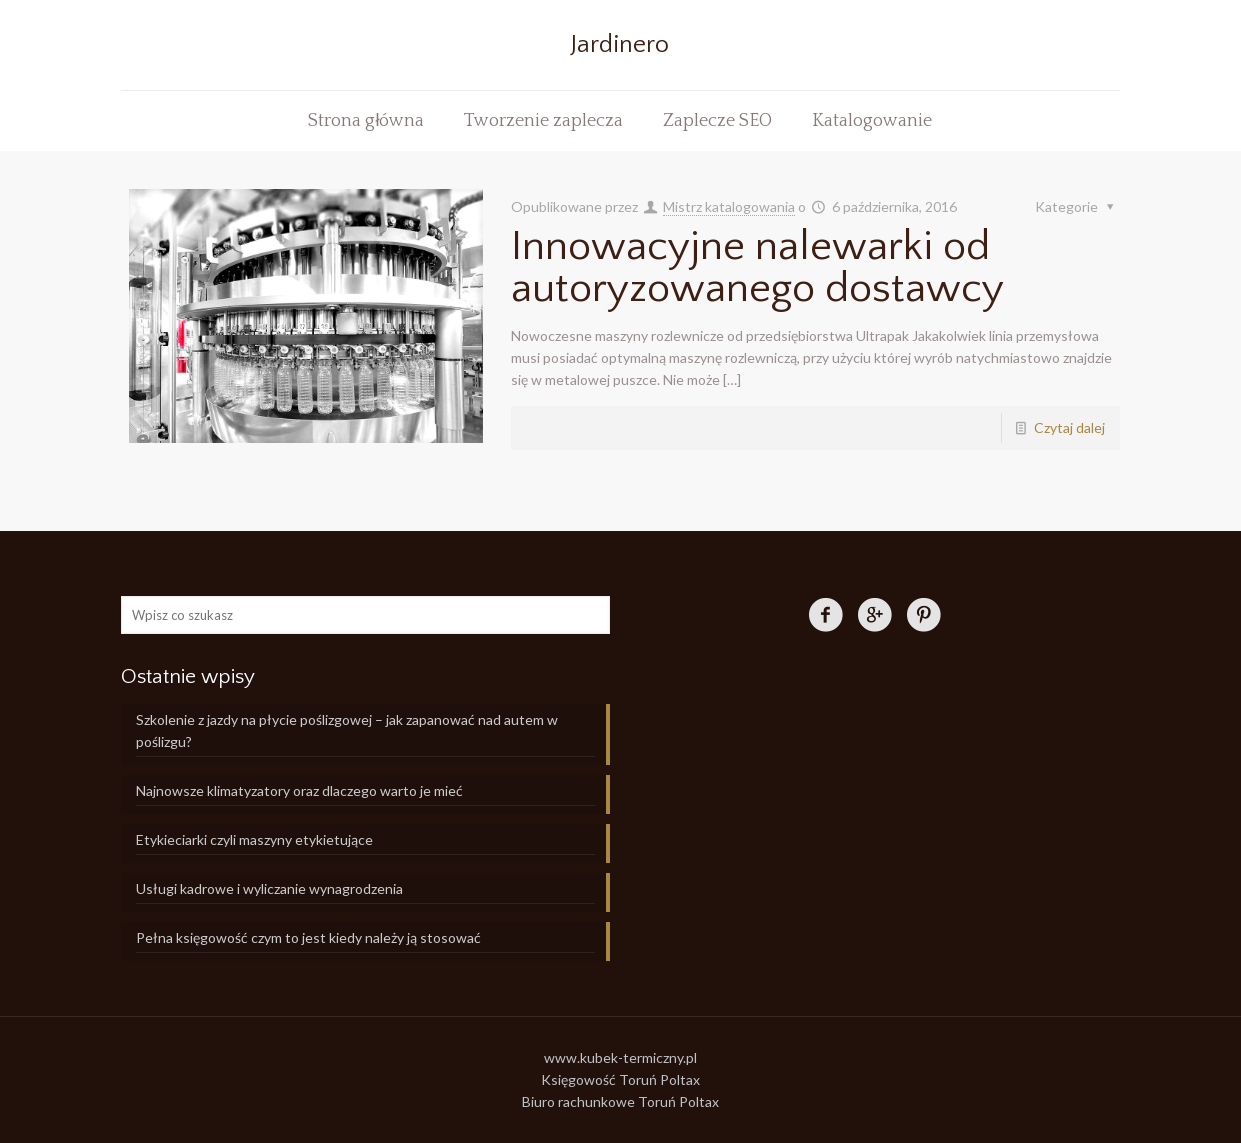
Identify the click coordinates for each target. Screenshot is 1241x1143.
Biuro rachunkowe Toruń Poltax (620, 1101)
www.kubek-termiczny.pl (620, 1057)
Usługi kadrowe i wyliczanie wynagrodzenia (269, 888)
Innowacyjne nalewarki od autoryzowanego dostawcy (757, 267)
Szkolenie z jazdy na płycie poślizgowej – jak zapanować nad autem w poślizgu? (347, 730)
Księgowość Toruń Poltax (620, 1079)
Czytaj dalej (1069, 427)
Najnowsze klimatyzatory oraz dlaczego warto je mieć (299, 790)
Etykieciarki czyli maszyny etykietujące (254, 839)
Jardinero (620, 45)
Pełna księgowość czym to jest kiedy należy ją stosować (308, 937)
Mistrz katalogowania (729, 206)
